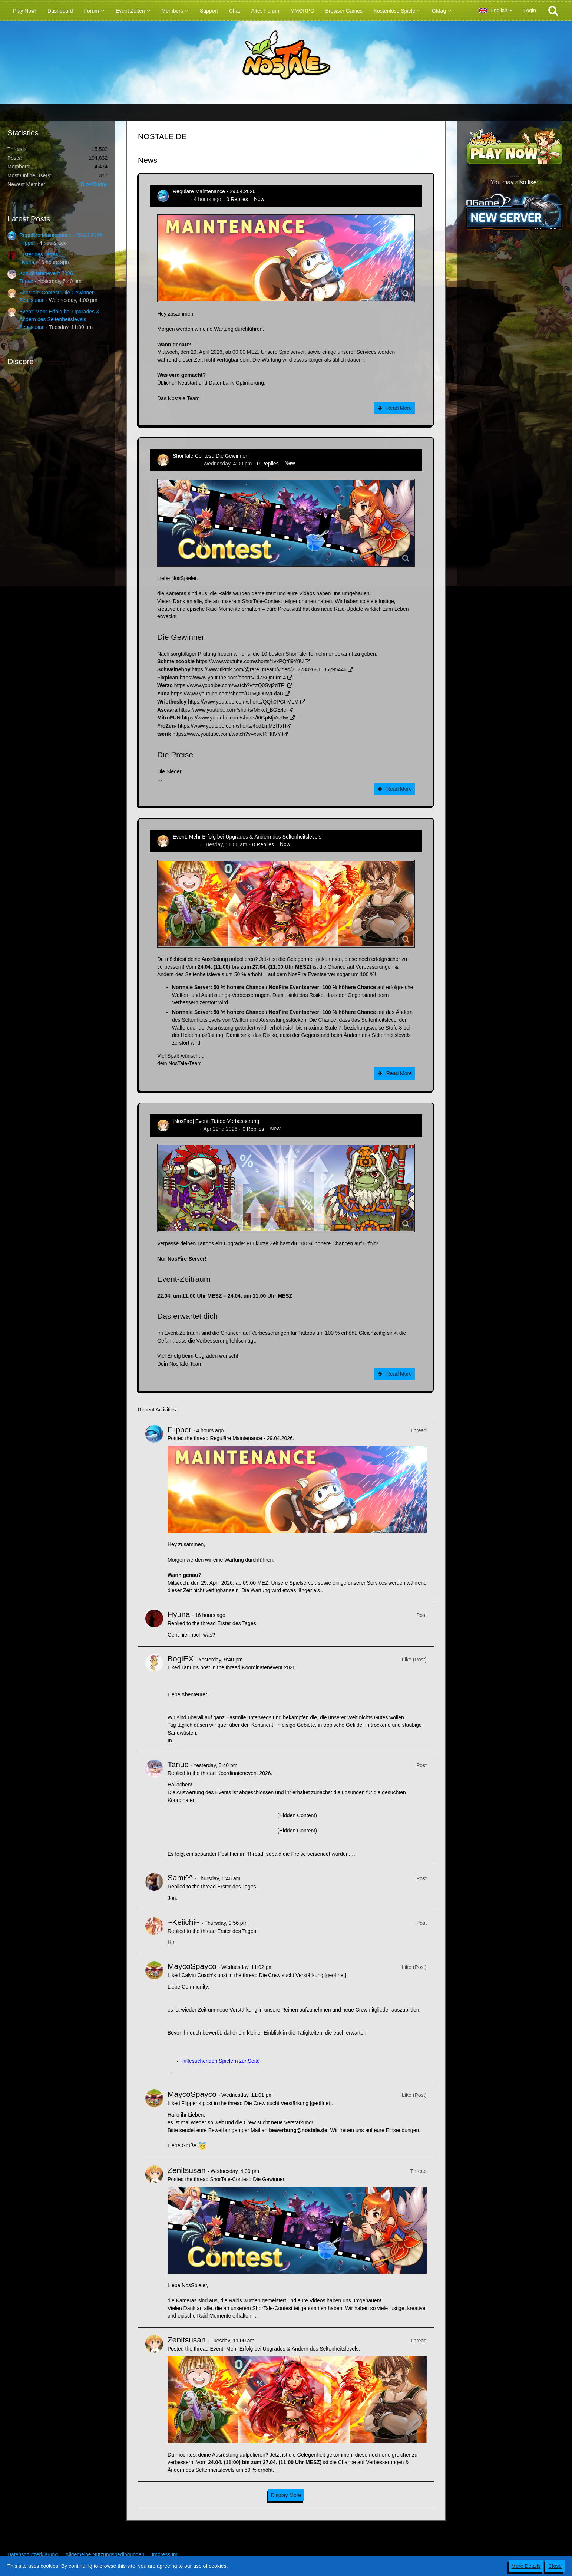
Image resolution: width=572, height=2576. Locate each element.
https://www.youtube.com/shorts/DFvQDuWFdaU (227, 693)
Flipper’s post (196, 2103)
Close (555, 2566)
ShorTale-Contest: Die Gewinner (56, 293)
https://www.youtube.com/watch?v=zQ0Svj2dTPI (230, 685)
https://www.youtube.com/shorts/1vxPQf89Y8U (250, 661)
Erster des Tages (38, 254)
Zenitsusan (31, 300)
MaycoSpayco (192, 1966)
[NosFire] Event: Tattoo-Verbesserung (216, 1121)
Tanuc (26, 281)
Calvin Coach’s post (204, 1975)
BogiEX (181, 1658)
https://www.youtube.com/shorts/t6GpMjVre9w (235, 718)
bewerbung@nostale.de (298, 2130)
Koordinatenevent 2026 (46, 273)
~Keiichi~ (183, 1922)
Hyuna (26, 262)
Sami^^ (180, 1877)
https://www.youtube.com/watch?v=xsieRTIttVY (226, 734)
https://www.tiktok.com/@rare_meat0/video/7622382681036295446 (269, 669)
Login (529, 10)
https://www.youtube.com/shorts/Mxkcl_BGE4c (232, 710)
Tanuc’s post (195, 1667)
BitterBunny (94, 184)
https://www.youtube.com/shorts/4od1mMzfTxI (231, 726)
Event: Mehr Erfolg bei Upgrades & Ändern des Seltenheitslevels (247, 837)
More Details (526, 2566)
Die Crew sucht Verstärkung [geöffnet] (302, 1975)
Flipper (27, 243)
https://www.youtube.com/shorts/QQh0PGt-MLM (243, 702)
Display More (286, 2495)
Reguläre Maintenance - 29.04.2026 (60, 235)
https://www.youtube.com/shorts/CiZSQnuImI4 (233, 678)
